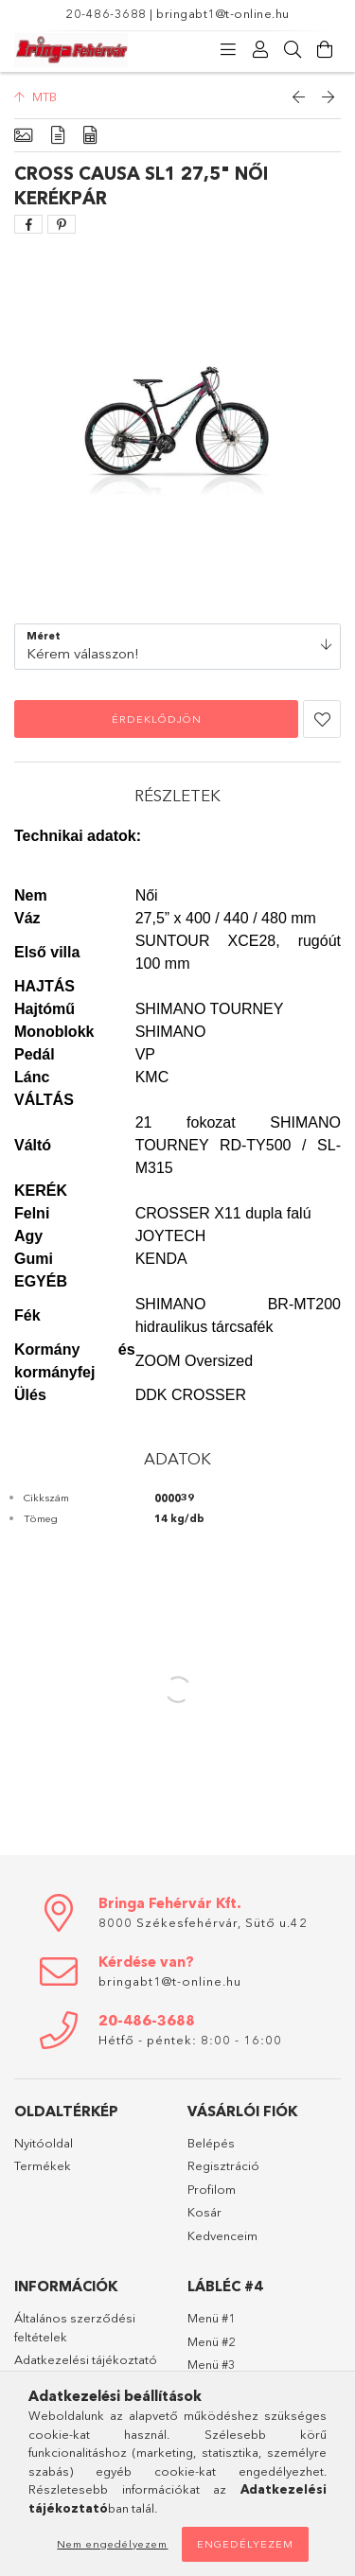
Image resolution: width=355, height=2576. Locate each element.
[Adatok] (90, 135)
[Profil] (260, 50)
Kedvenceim (222, 2235)
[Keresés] (292, 50)
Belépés (211, 2142)
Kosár (204, 2211)
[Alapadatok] (23, 135)
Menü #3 (211, 2364)
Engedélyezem (245, 2543)
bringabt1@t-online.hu (223, 13)
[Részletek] (57, 135)
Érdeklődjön (157, 719)
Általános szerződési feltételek (74, 2327)
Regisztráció (223, 2165)
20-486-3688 (106, 13)
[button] (322, 719)
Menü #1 (211, 2317)
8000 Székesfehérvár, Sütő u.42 (203, 1922)
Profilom (211, 2189)
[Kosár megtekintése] (325, 50)
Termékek (42, 2165)
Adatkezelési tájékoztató (85, 2359)
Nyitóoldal (43, 2142)
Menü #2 (211, 2341)
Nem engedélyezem (112, 2543)
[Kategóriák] (228, 50)
